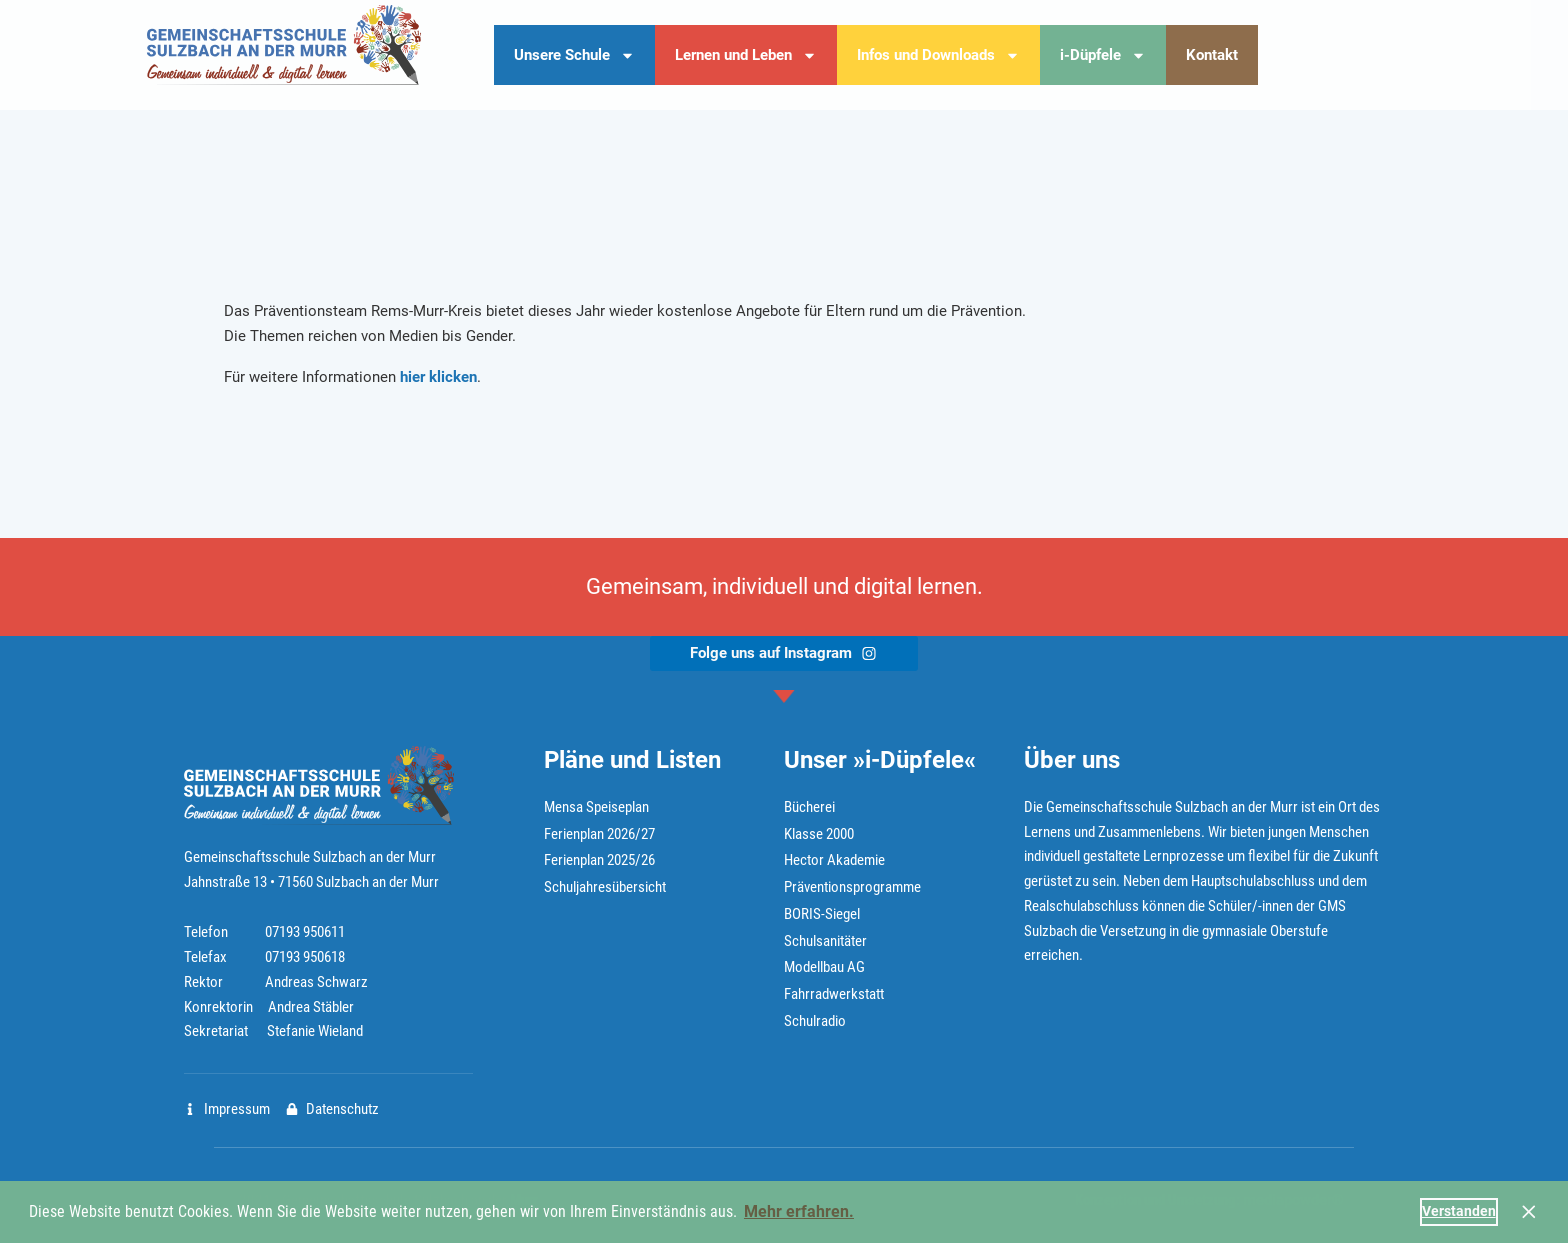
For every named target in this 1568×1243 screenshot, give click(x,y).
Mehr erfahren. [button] (799, 1211)
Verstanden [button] (1459, 1211)
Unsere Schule (574, 55)
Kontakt (1212, 55)
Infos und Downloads (938, 55)
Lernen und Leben (746, 55)
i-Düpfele (1103, 55)
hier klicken (438, 377)
